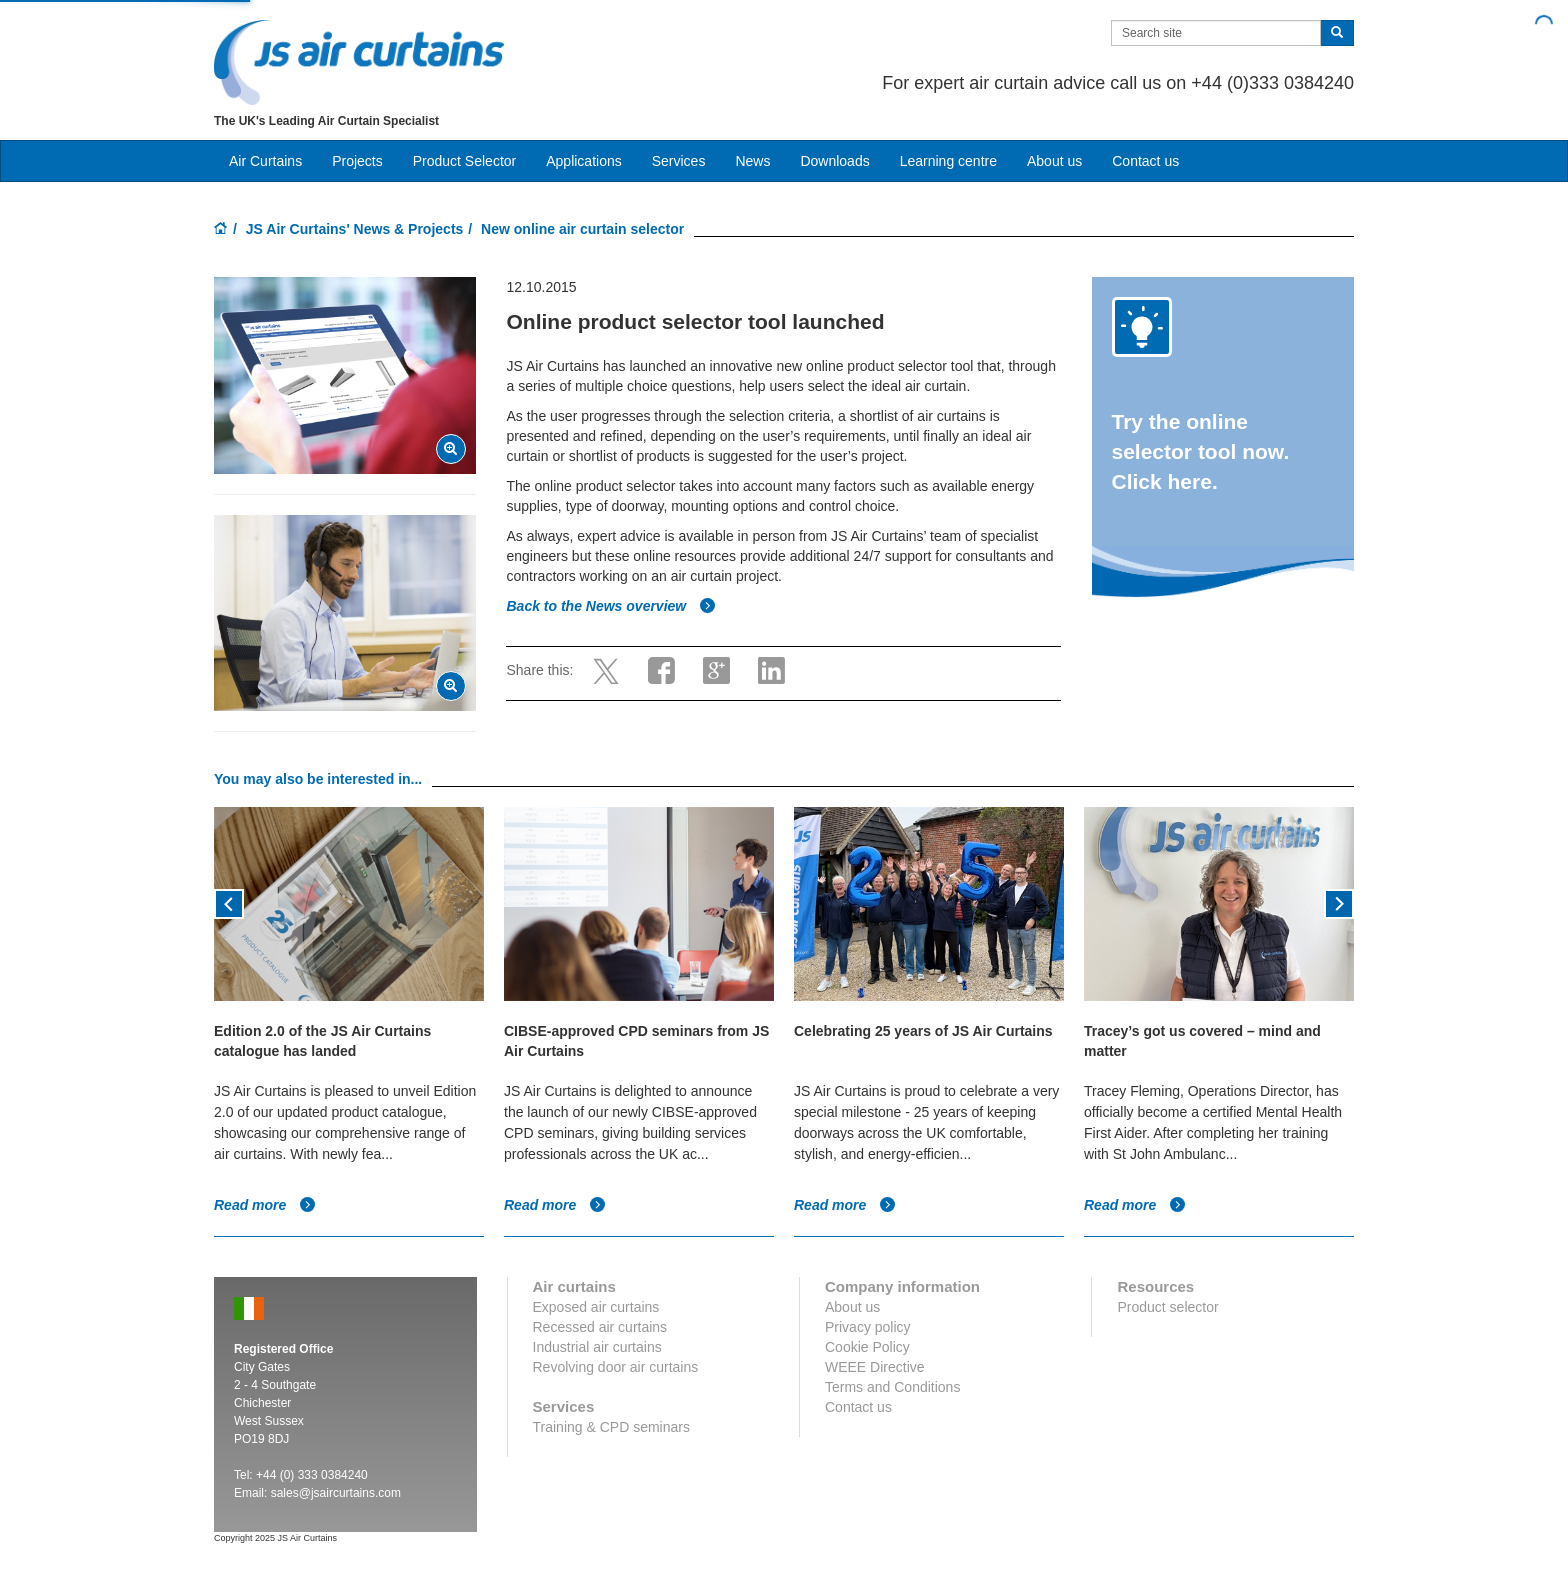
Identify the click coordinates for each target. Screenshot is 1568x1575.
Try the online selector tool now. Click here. (1201, 451)
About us (1054, 161)
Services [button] (679, 161)
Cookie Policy (867, 1347)
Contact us (1145, 161)
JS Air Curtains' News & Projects (355, 229)
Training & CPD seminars (611, 1427)
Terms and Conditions (892, 1387)
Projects (357, 161)
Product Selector (465, 161)
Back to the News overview (611, 606)
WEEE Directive (875, 1367)
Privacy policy (868, 1327)
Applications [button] (584, 161)
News (752, 161)
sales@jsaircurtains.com (336, 1493)
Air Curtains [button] (265, 161)
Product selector (1167, 1307)
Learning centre (948, 161)
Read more (265, 1205)
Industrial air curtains (597, 1347)
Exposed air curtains (596, 1307)
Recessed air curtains (600, 1327)
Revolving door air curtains (616, 1367)
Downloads (834, 161)
